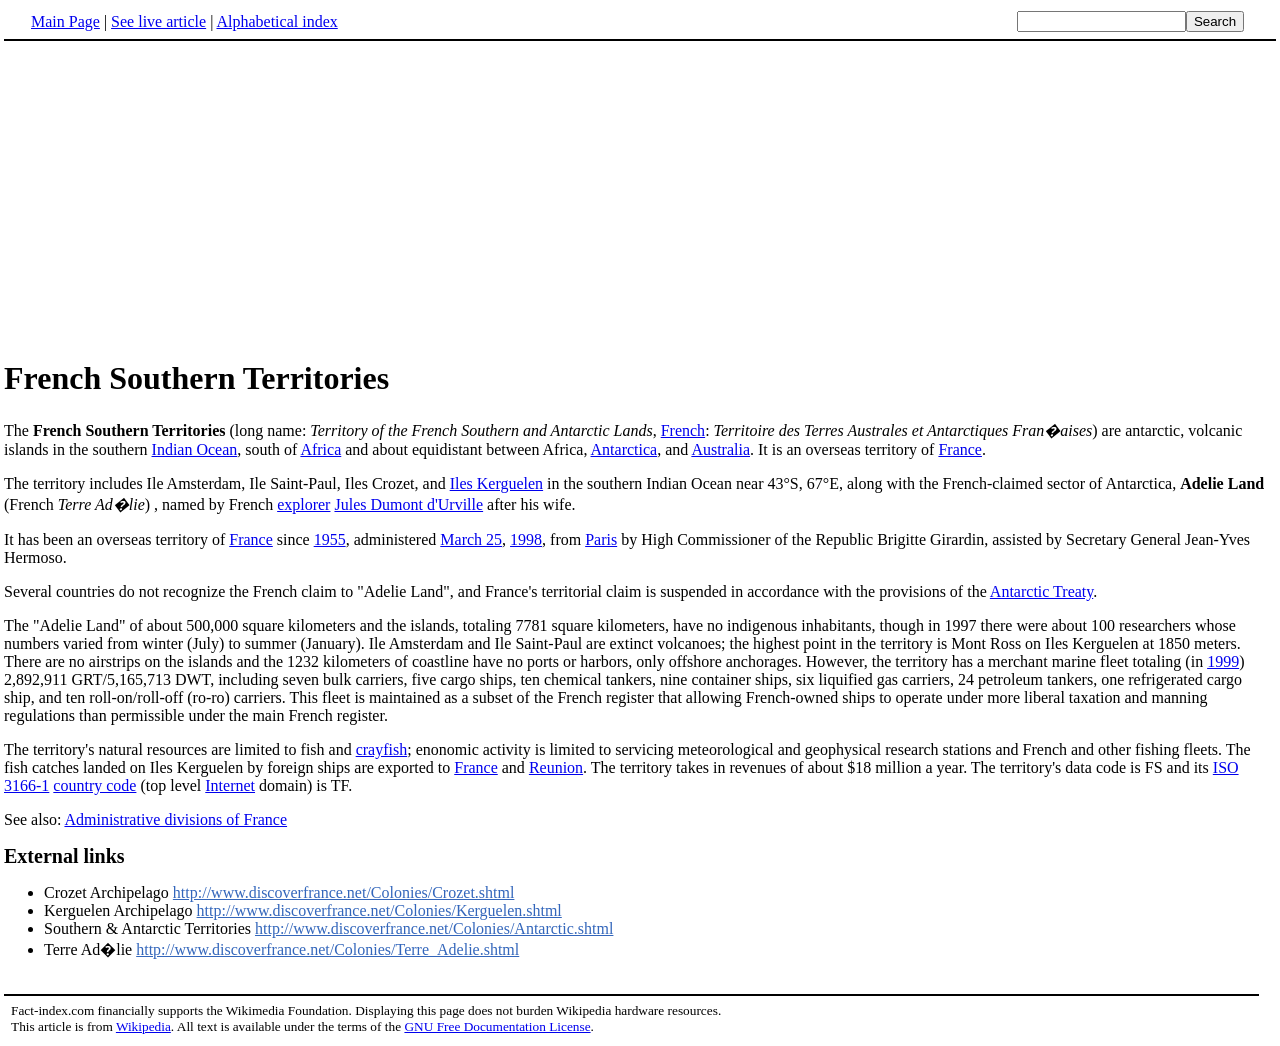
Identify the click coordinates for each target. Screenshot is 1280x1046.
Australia (720, 449)
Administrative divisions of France (175, 819)
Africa (320, 449)
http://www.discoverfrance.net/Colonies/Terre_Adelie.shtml (327, 949)
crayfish (382, 749)
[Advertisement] (172, 199)
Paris (601, 539)
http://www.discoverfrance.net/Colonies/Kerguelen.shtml (379, 910)
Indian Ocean (195, 449)
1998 (526, 539)
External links (64, 856)
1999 (1223, 661)
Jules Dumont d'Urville (408, 504)
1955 (330, 539)
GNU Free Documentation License (497, 1026)
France (960, 449)
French (683, 430)
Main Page (65, 21)
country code (94, 785)
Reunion (556, 767)
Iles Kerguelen (496, 483)
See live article (158, 21)
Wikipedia (143, 1026)
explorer (303, 504)
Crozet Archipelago (108, 892)
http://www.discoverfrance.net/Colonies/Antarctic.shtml (434, 928)
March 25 (471, 539)
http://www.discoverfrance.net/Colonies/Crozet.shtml (344, 892)
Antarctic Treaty (1041, 591)
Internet (230, 785)
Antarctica (624, 449)
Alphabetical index (276, 21)
